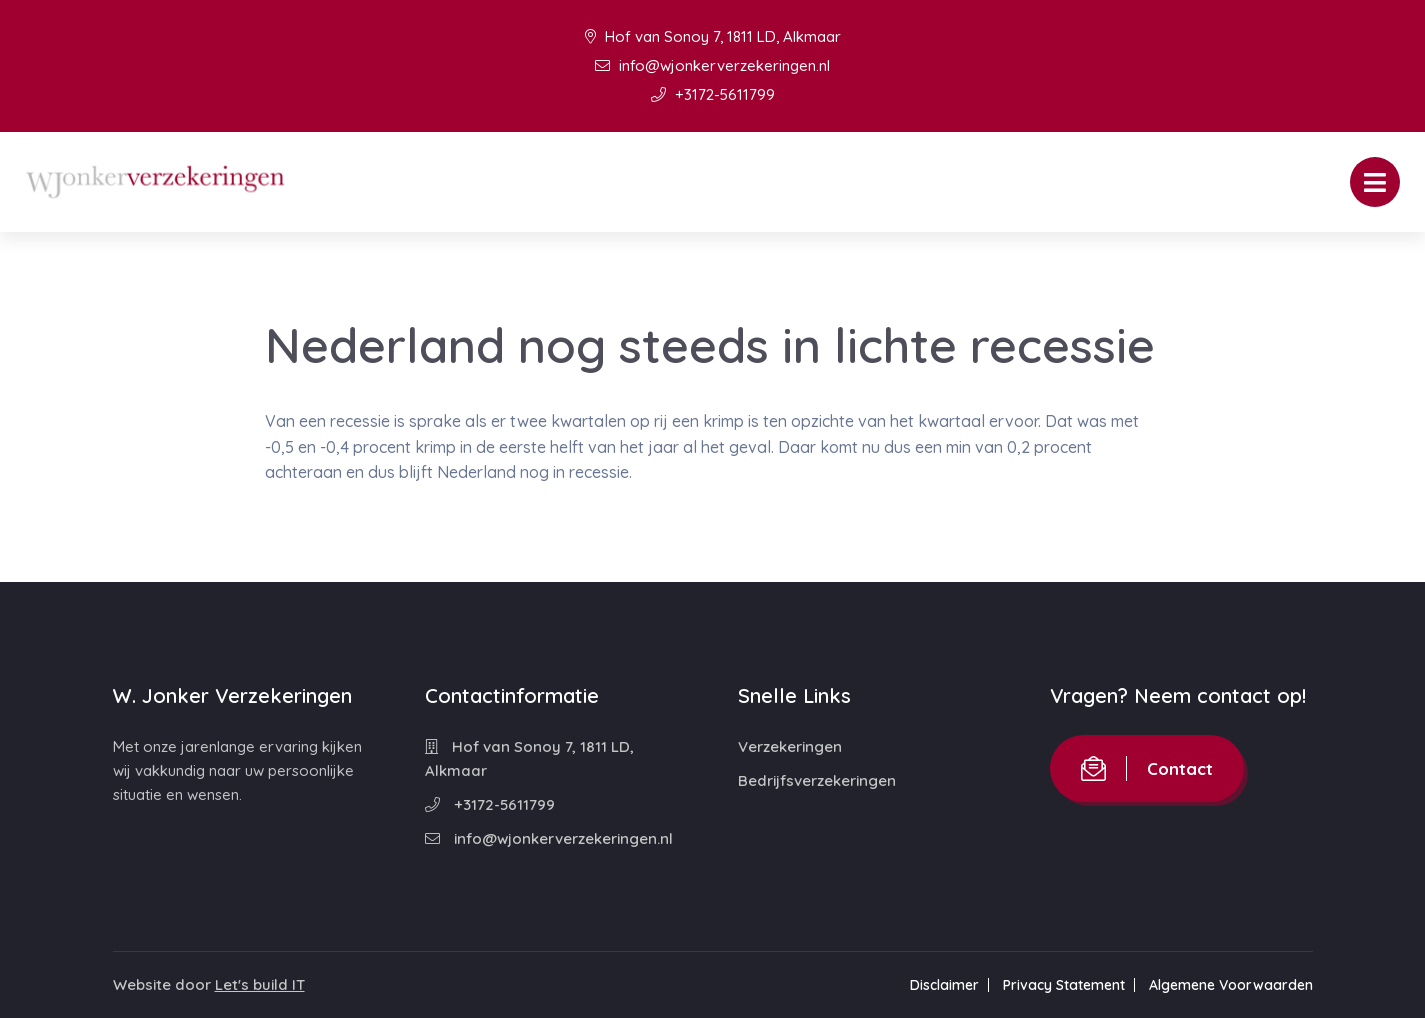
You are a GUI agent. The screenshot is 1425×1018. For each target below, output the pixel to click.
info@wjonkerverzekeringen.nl (712, 65)
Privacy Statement (1064, 985)
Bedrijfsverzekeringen (817, 780)
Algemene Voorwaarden (1231, 985)
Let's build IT (260, 984)
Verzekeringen (790, 746)
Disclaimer (944, 985)
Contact (1147, 768)
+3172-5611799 (713, 94)
